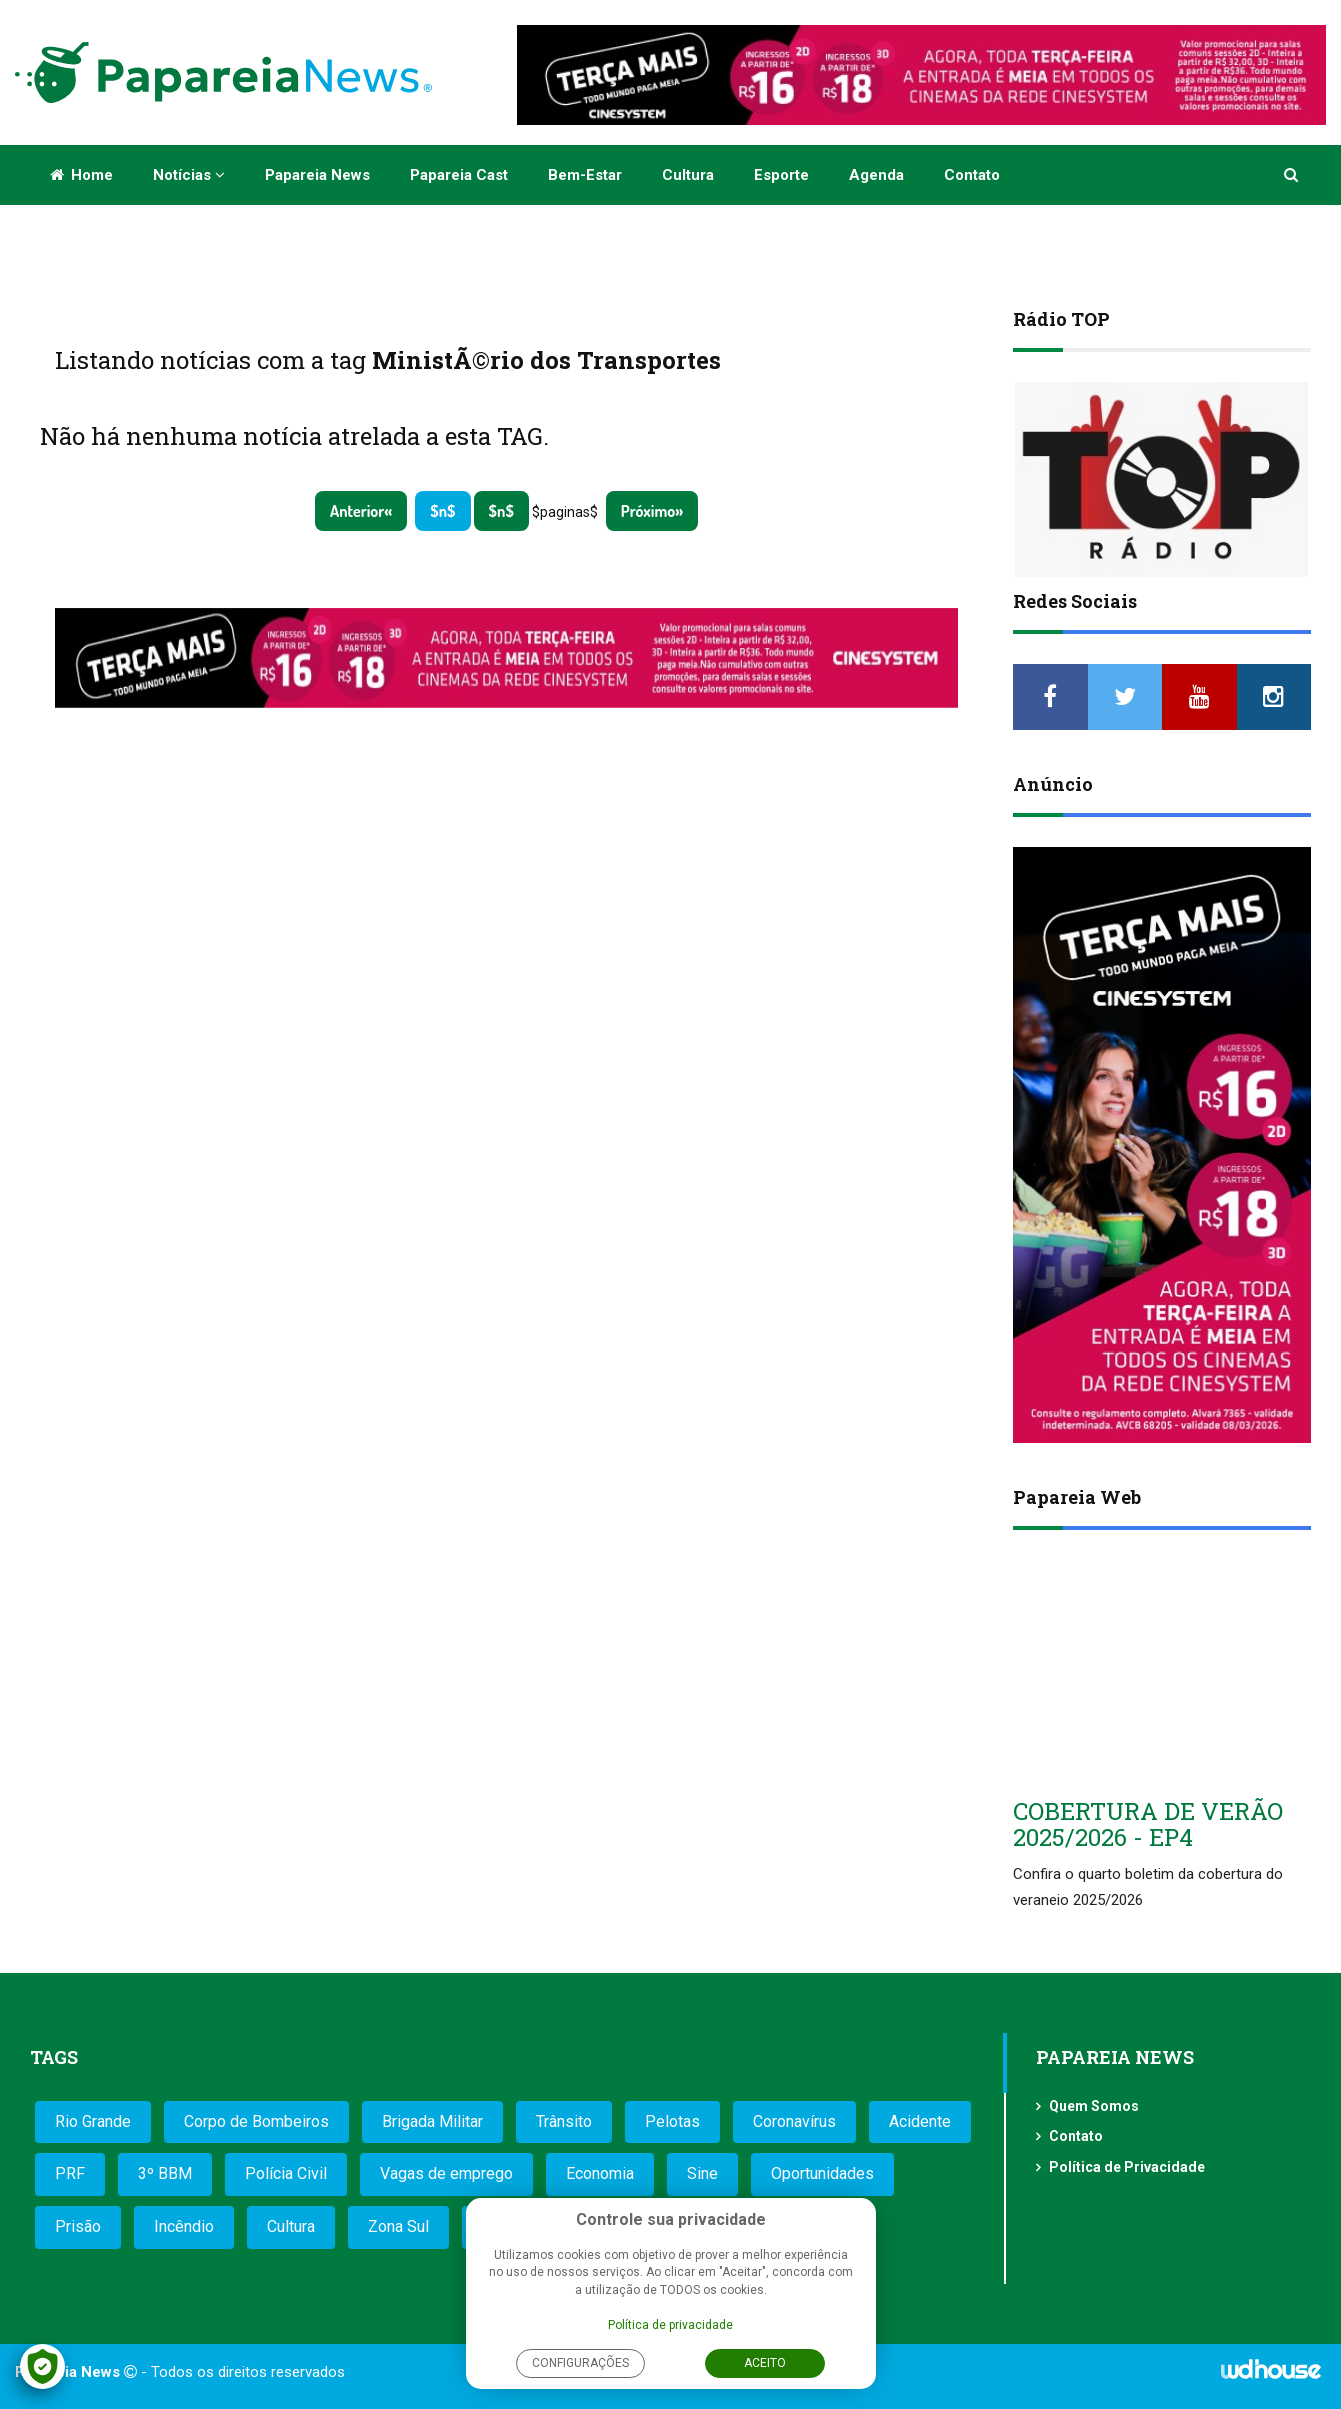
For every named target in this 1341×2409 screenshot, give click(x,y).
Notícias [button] (189, 175)
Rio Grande (93, 2121)
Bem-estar (585, 175)
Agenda (876, 175)
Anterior (357, 511)
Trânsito (564, 2121)
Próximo (648, 511)
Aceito (765, 2363)
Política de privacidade (670, 2325)
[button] (1292, 175)
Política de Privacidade (1127, 2167)
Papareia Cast (459, 175)
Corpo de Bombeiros (256, 2121)
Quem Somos (1094, 2106)
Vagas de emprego (446, 2173)
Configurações (580, 2363)
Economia (600, 2173)
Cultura (688, 175)
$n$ (442, 511)
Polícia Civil (286, 2173)
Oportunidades (822, 2173)
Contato (972, 175)
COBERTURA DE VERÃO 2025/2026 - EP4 (1148, 1824)
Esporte (781, 175)
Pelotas (672, 2121)
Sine (702, 2173)
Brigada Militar (432, 2121)
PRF (70, 2173)
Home (81, 175)
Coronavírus (794, 2121)
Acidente (920, 2121)
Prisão (78, 2226)
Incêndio (184, 2226)
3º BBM (165, 2173)
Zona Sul (398, 2226)
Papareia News (317, 175)
